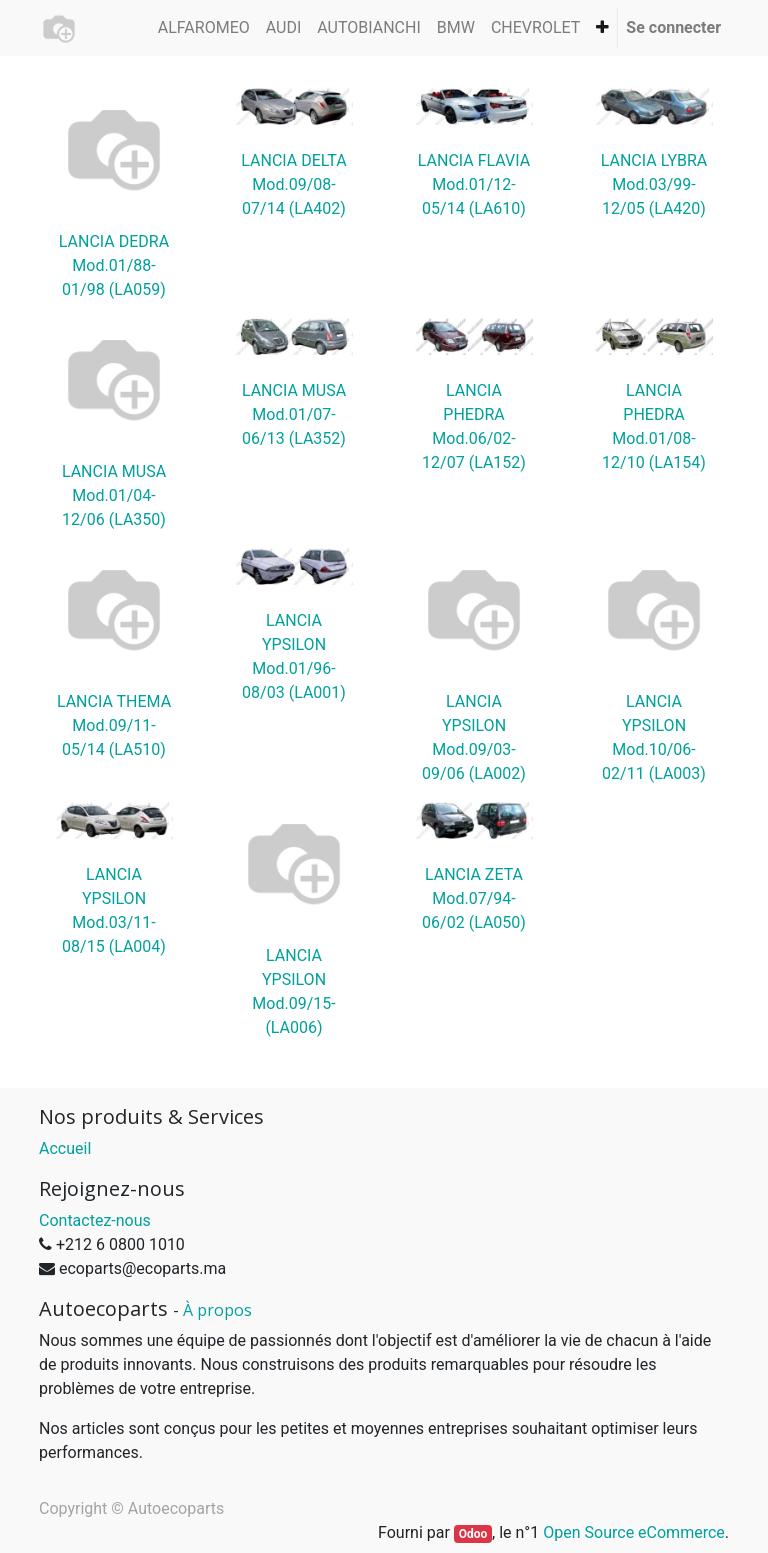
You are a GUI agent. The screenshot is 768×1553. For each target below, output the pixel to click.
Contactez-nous (95, 1220)
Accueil (65, 1148)
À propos (217, 1310)
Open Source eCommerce (634, 1532)
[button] (602, 28)
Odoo (473, 1534)
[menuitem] (204, 28)
